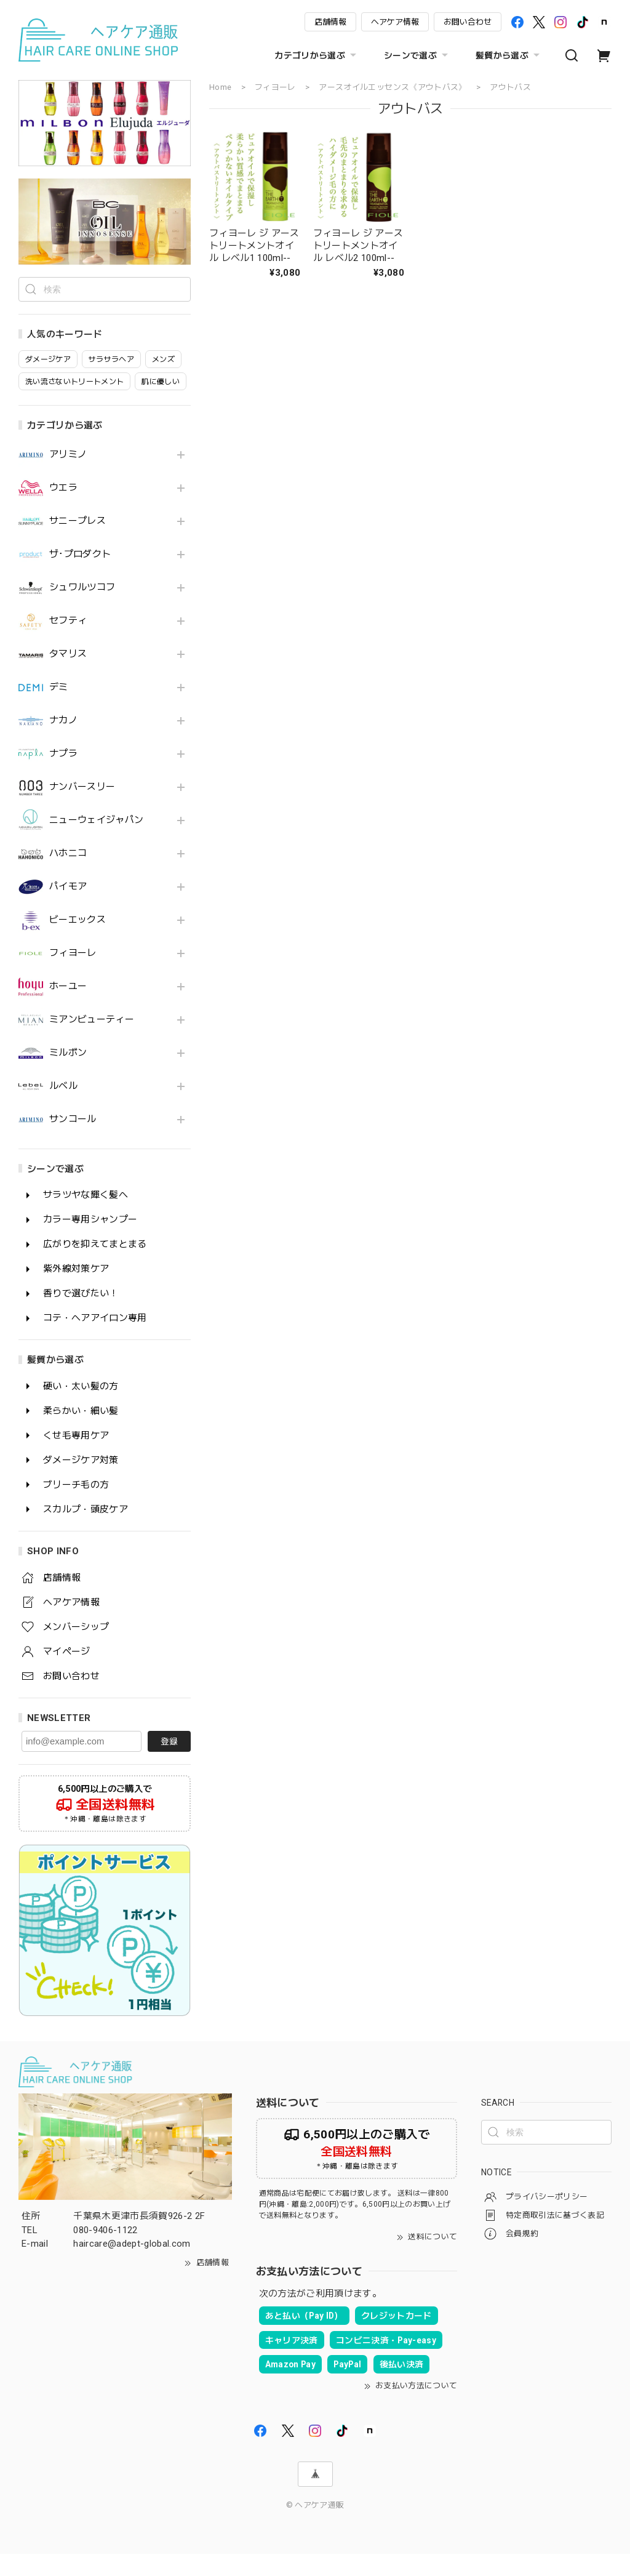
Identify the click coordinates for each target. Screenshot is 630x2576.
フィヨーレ (73, 975)
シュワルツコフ (82, 609)
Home (220, 87)
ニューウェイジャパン (96, 842)
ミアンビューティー (91, 1042)
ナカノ (63, 742)
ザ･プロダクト (80, 576)
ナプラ (63, 776)
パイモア (68, 909)
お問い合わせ (468, 21)
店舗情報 (330, 21)
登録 (169, 1763)
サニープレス (77, 543)
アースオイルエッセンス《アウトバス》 (392, 87)
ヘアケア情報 (395, 21)
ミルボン (68, 1075)
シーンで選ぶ (417, 55)
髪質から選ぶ (509, 55)
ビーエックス (77, 942)
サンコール (73, 1141)
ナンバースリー (82, 809)
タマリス (68, 676)
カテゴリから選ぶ (316, 55)
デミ (58, 709)
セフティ (68, 643)
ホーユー (68, 1008)
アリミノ (68, 476)
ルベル (63, 1108)
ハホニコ (68, 875)
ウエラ (63, 510)
